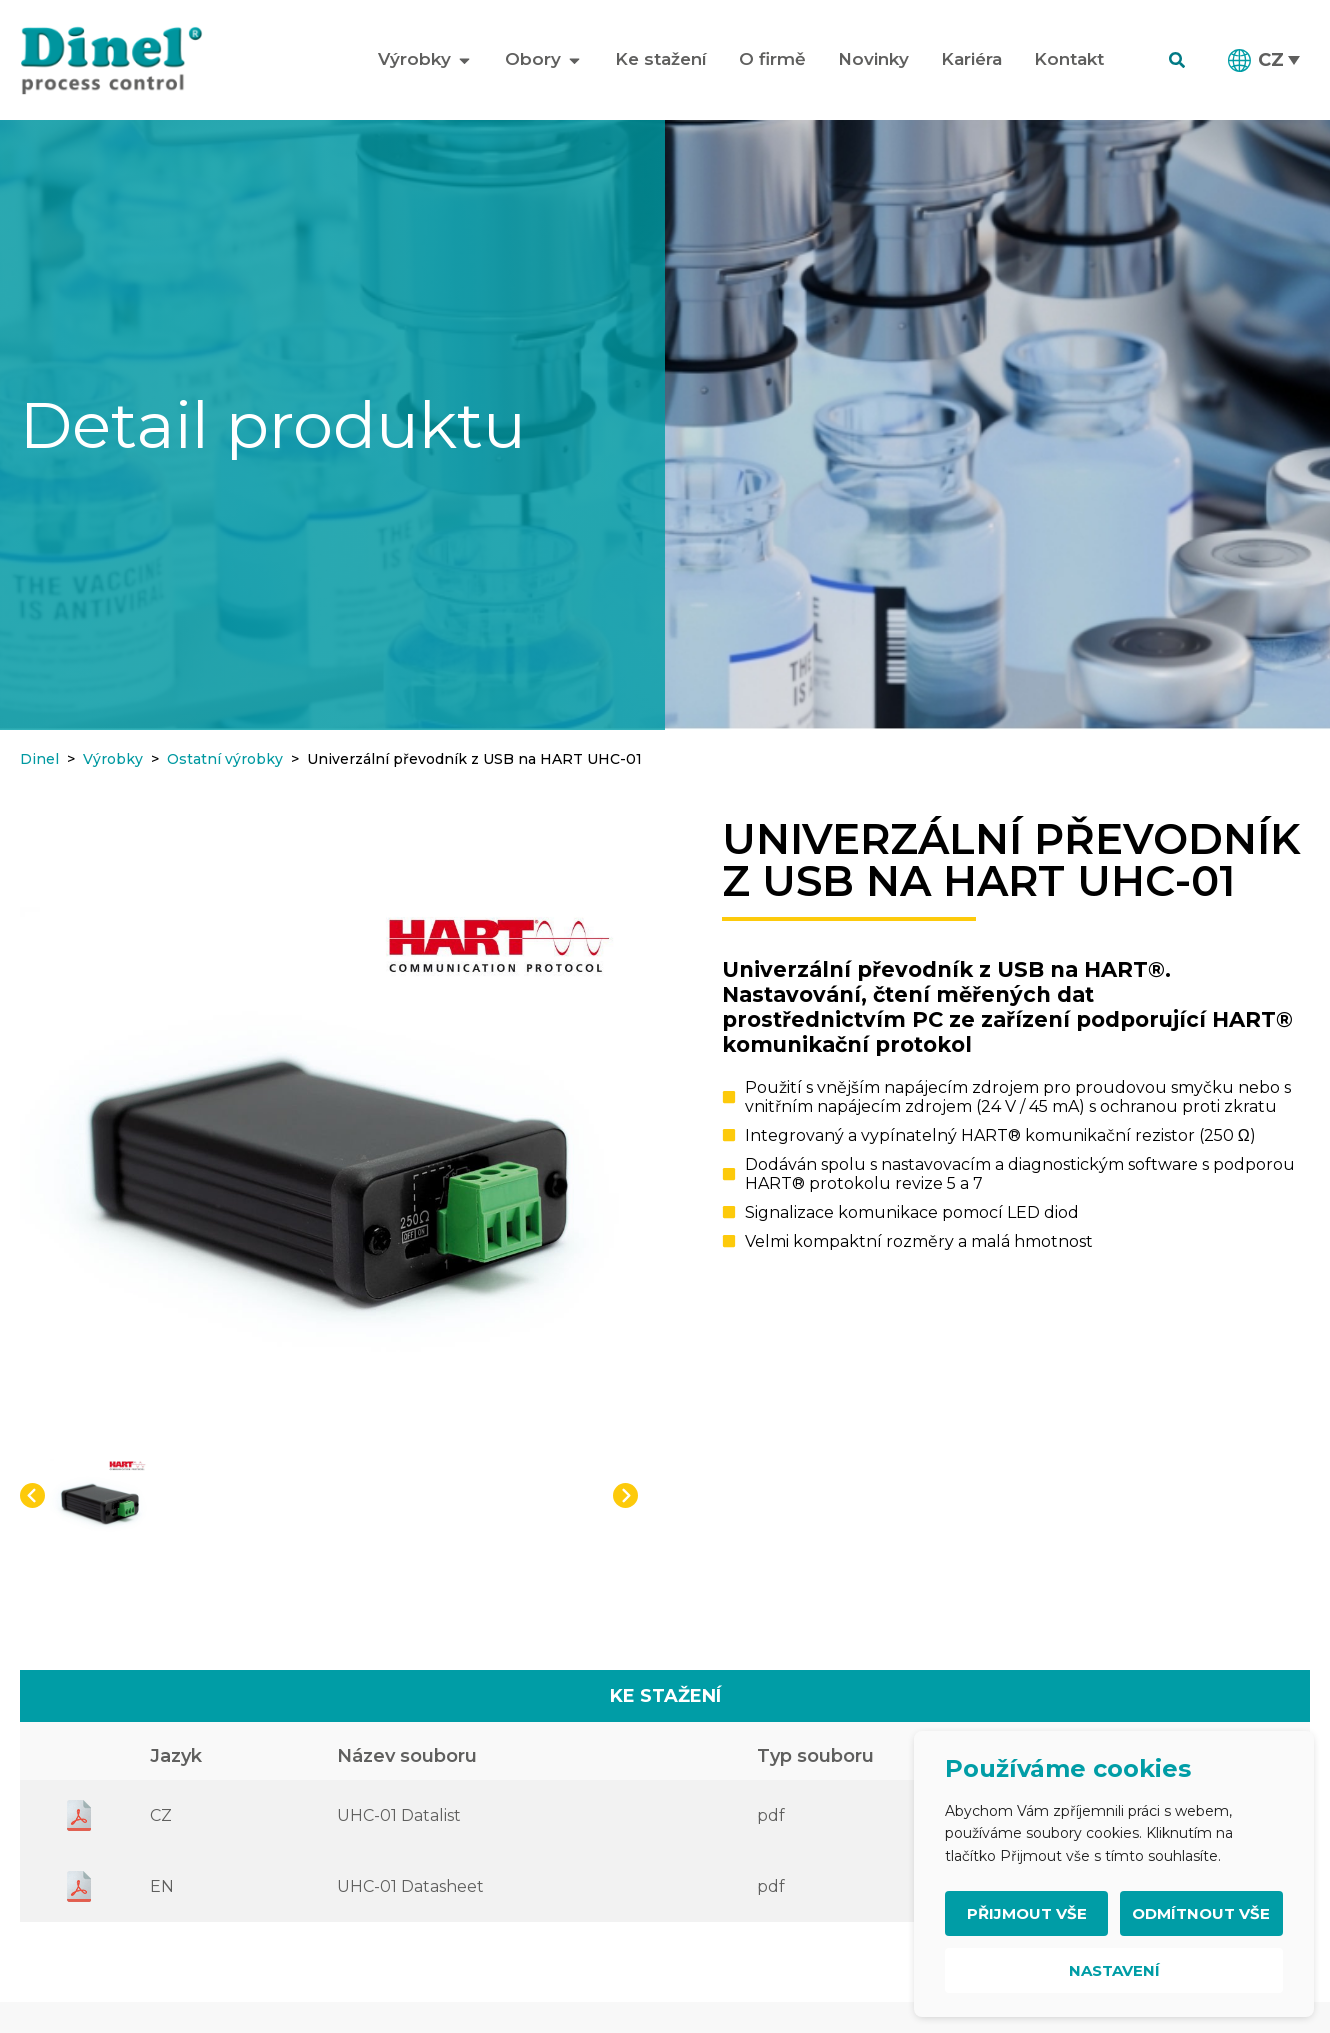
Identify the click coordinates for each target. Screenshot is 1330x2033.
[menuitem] (1265, 60)
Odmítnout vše (1201, 1913)
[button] (32, 1495)
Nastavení (1114, 1970)
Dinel (39, 759)
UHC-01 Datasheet (410, 1886)
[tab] (665, 1696)
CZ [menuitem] (1271, 59)
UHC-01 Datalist (399, 1815)
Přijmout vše (1027, 1913)
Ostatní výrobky (225, 759)
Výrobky (113, 759)
